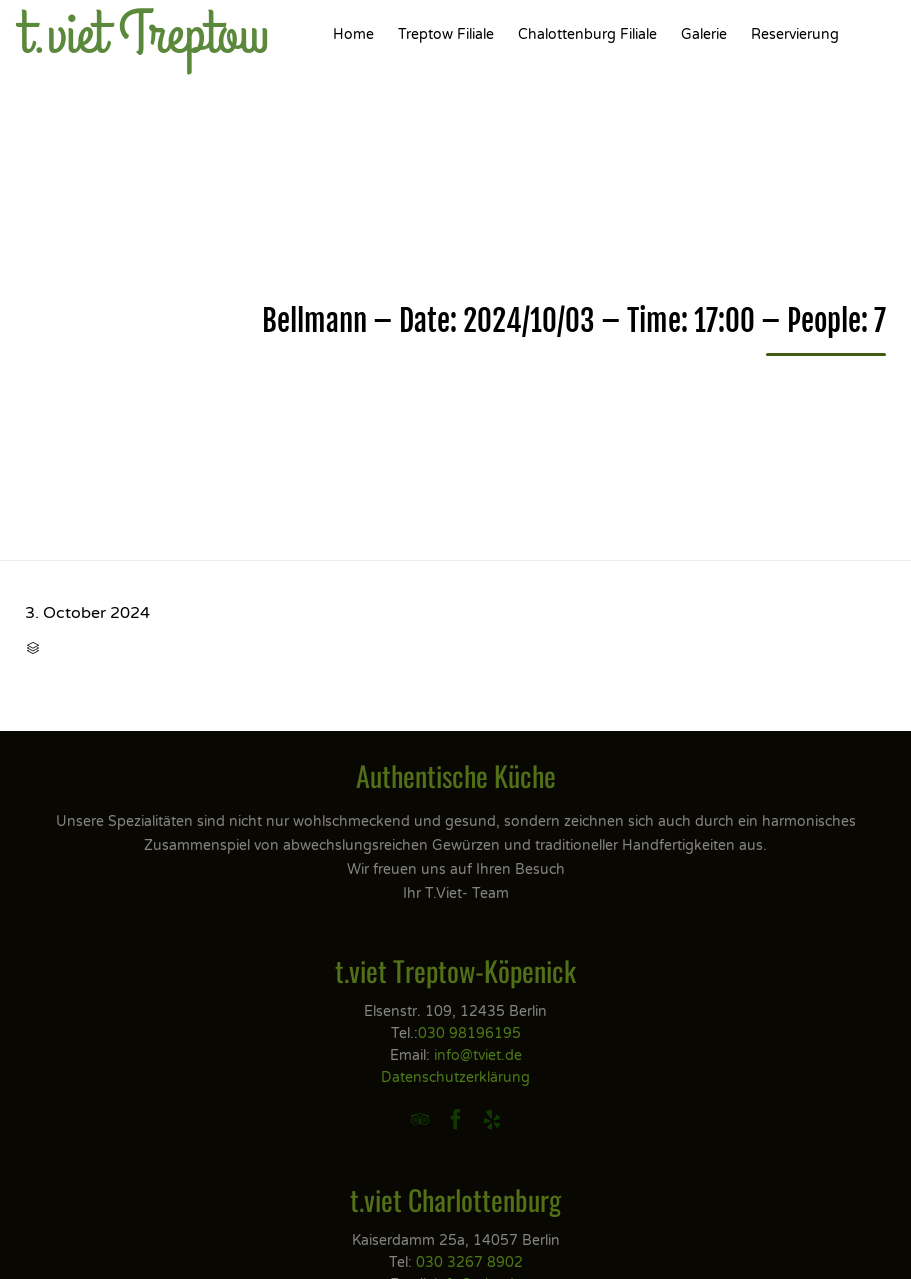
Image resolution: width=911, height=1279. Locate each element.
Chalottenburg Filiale (587, 34)
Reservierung (795, 34)
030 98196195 (469, 1033)
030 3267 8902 (469, 1262)
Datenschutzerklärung (455, 1077)
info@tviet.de (478, 1055)
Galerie (704, 34)
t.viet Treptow (144, 35)
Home (353, 34)
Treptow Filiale (446, 34)
